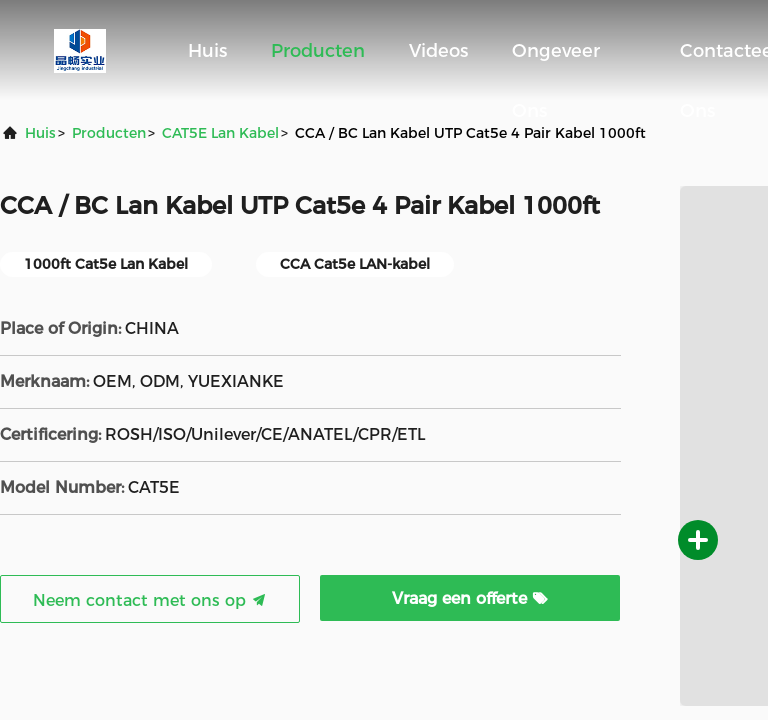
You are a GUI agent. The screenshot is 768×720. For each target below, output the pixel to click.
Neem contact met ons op (150, 600)
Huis (207, 51)
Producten (318, 51)
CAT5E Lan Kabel (220, 133)
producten (109, 133)
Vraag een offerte (470, 598)
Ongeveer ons (556, 60)
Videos (438, 51)
